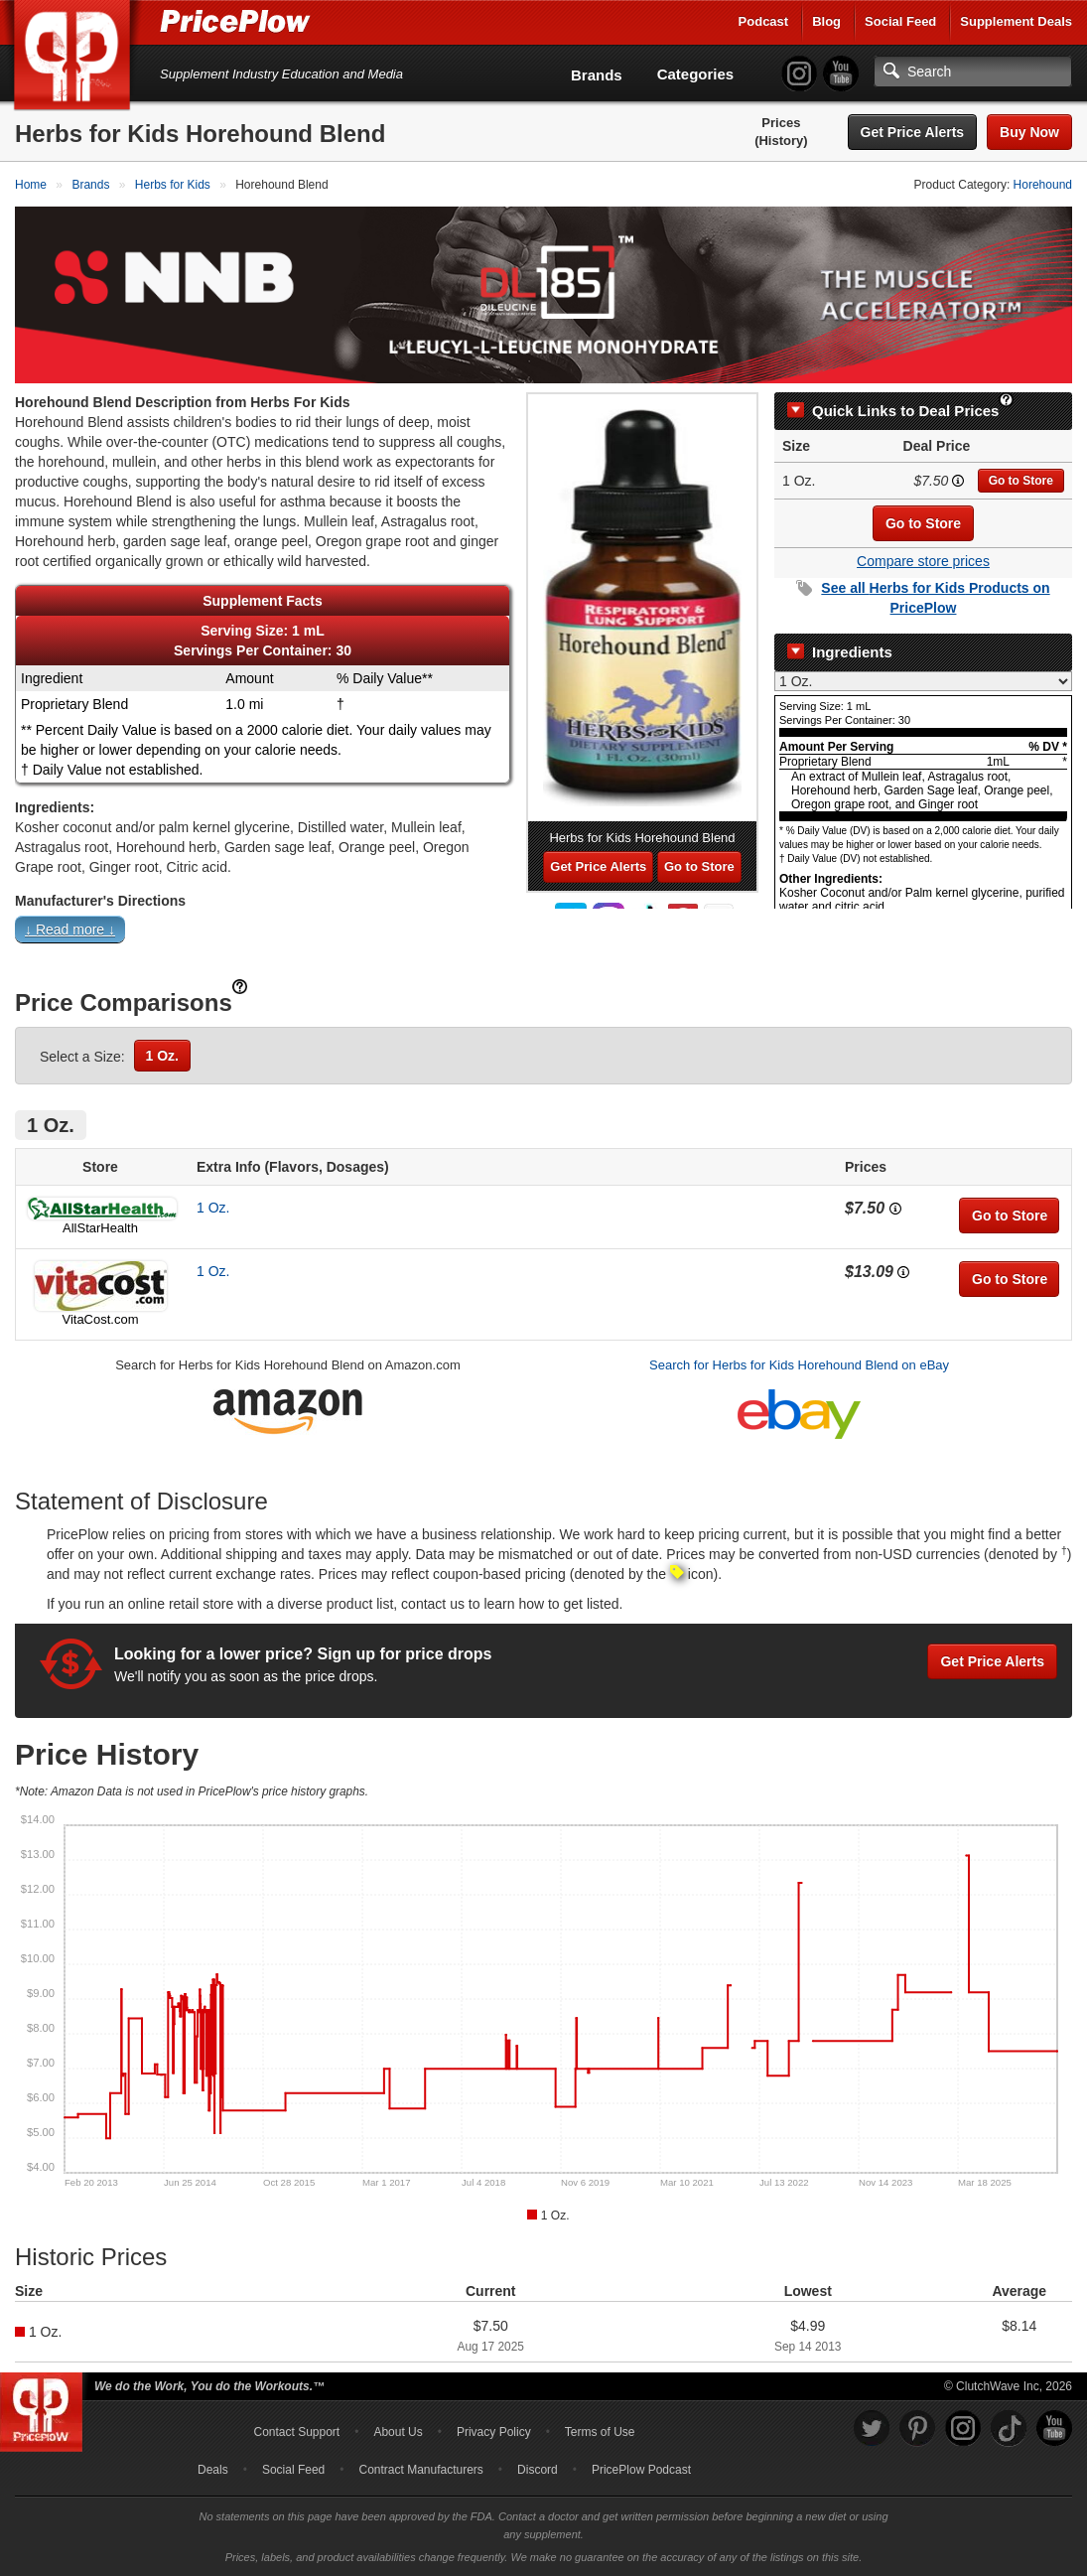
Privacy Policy (494, 2432)
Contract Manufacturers (420, 2470)
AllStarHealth (100, 1227)
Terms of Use (600, 2432)
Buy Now (1029, 132)
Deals (213, 2470)
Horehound (1043, 185)
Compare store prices (923, 561)
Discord (537, 2470)
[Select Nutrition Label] (923, 681)
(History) (780, 140)
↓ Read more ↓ (70, 929)
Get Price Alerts (913, 132)
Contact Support (296, 2432)
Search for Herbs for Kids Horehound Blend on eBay (799, 1365)
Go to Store (1021, 481)
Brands (596, 75)
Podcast (764, 21)
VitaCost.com (100, 1319)
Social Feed (900, 21)
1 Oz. (162, 1056)
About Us (397, 2432)
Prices (780, 122)
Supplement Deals (1016, 21)
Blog (826, 21)
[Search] (973, 71)
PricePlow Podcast (641, 2470)
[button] (543, 934)
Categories (696, 74)
